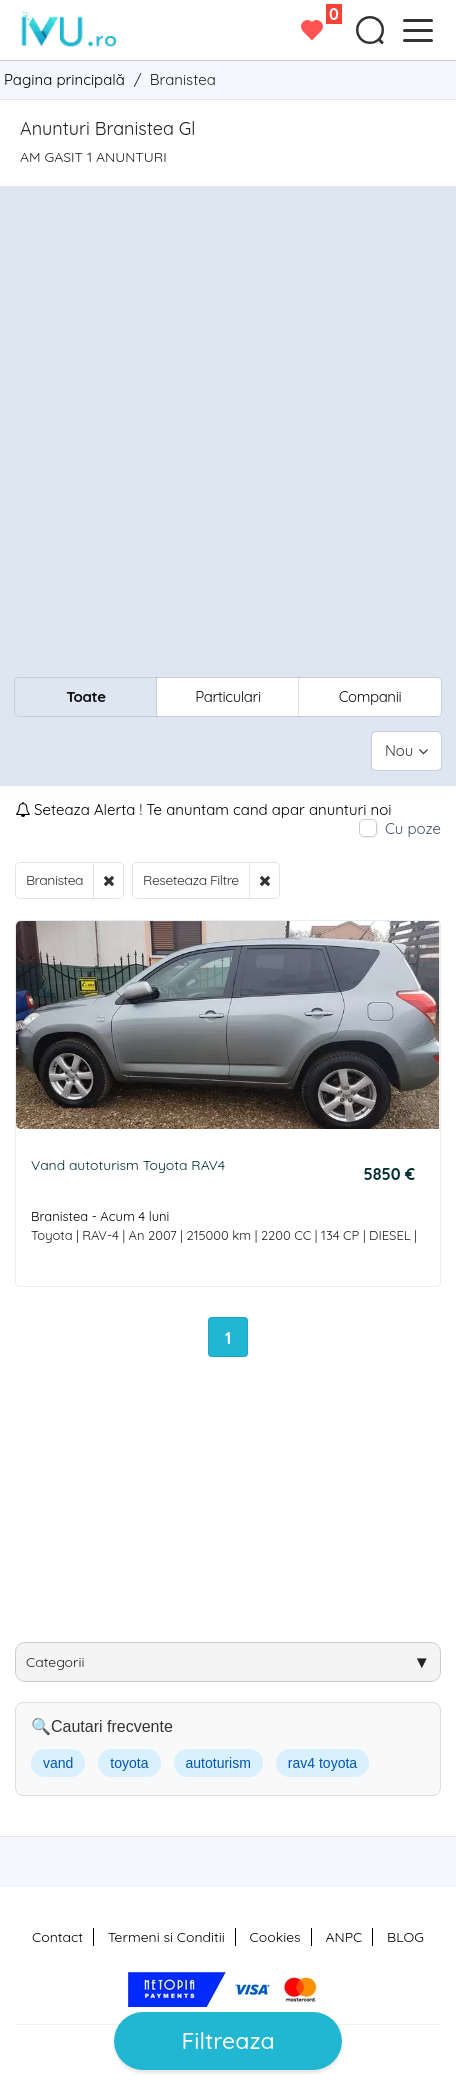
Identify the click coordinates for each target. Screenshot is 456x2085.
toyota (129, 1763)
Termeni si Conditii (166, 1937)
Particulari (227, 696)
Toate (85, 696)
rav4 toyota (322, 1763)
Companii (370, 696)
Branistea (54, 880)
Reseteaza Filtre (191, 880)
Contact (57, 1937)
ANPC (343, 1937)
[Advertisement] (228, 434)
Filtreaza (227, 2040)
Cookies (275, 1937)
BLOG (405, 1937)
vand (58, 1763)
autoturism (218, 1763)
